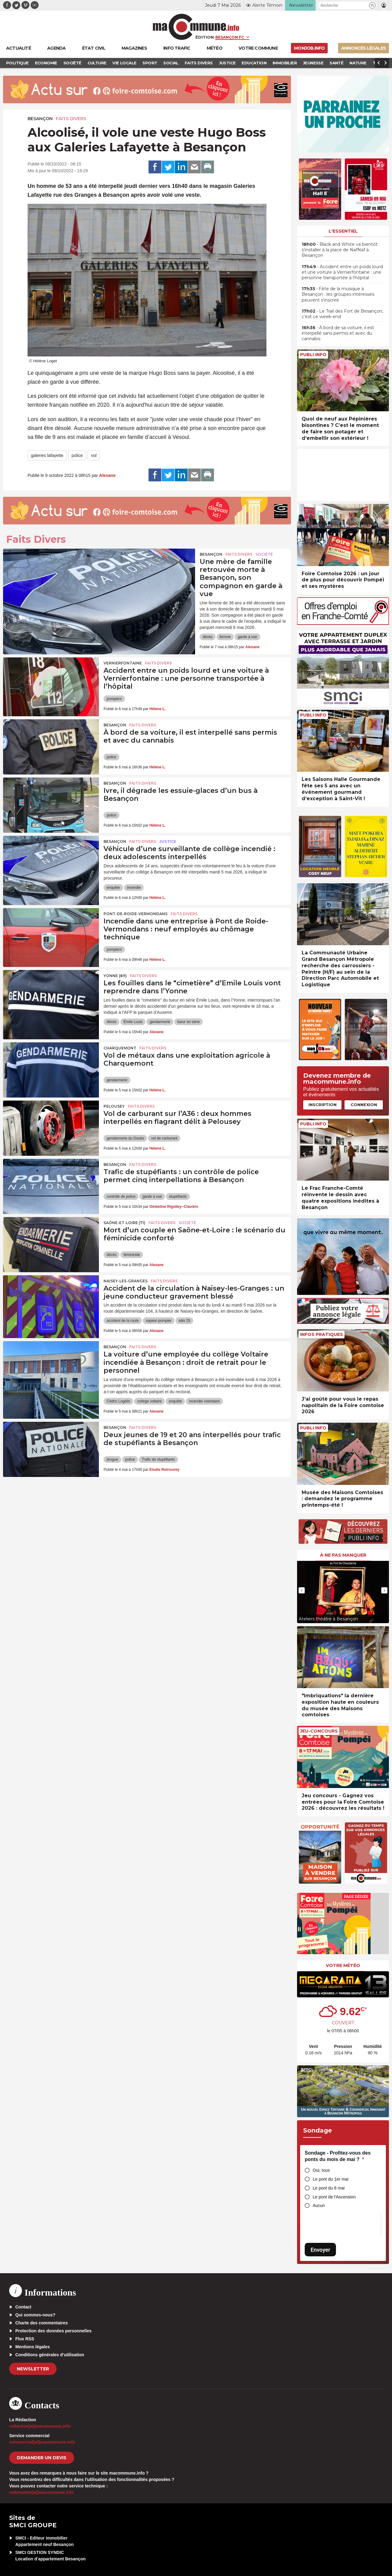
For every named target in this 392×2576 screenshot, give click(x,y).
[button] (372, 5)
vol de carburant (164, 1138)
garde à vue (247, 637)
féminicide (131, 1255)
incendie (134, 887)
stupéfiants (178, 1196)
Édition (204, 37)
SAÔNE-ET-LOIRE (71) (124, 1222)
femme (225, 637)
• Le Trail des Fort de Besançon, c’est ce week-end (342, 313)
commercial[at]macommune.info (42, 2442)
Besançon (40, 118)
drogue (112, 1459)
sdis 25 (184, 1320)
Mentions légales (32, 2346)
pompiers (114, 699)
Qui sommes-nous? (35, 2314)
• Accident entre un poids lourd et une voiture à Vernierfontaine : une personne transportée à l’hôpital (342, 272)
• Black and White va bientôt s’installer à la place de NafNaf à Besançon (340, 250)
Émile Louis (132, 1022)
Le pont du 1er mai (331, 2179)
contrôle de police (121, 1196)
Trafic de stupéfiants (158, 1459)
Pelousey (114, 1106)
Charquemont (120, 1048)
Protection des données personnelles (53, 2330)
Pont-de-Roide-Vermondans (136, 913)
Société (264, 554)
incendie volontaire (204, 1401)
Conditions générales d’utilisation (49, 2354)
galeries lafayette (47, 455)
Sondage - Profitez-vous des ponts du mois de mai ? (338, 2156)
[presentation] (302, 1590)
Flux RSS (24, 2338)
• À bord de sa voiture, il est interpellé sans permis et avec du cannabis (338, 333)
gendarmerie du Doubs (125, 1138)
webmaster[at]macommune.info (41, 2492)
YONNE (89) (115, 975)
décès (208, 637)
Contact (23, 2306)
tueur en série (188, 1022)
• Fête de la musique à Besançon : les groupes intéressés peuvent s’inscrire (338, 294)
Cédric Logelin (118, 1401)
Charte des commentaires (41, 2322)
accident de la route (123, 1320)
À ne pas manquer (343, 1555)
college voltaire (149, 1401)
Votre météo (343, 1965)
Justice (167, 841)
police (77, 455)
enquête (113, 887)
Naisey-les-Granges (126, 1281)
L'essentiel (343, 231)
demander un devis (41, 2457)
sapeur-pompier (159, 1320)
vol (93, 455)
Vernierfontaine (123, 663)
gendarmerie (159, 1022)
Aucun (319, 2205)
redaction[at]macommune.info (40, 2426)
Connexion (364, 1104)
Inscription (322, 1104)
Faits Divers (71, 118)
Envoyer (320, 2250)
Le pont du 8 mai (329, 2188)
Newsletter (33, 2369)
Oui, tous (321, 2170)
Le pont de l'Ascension (334, 2196)
